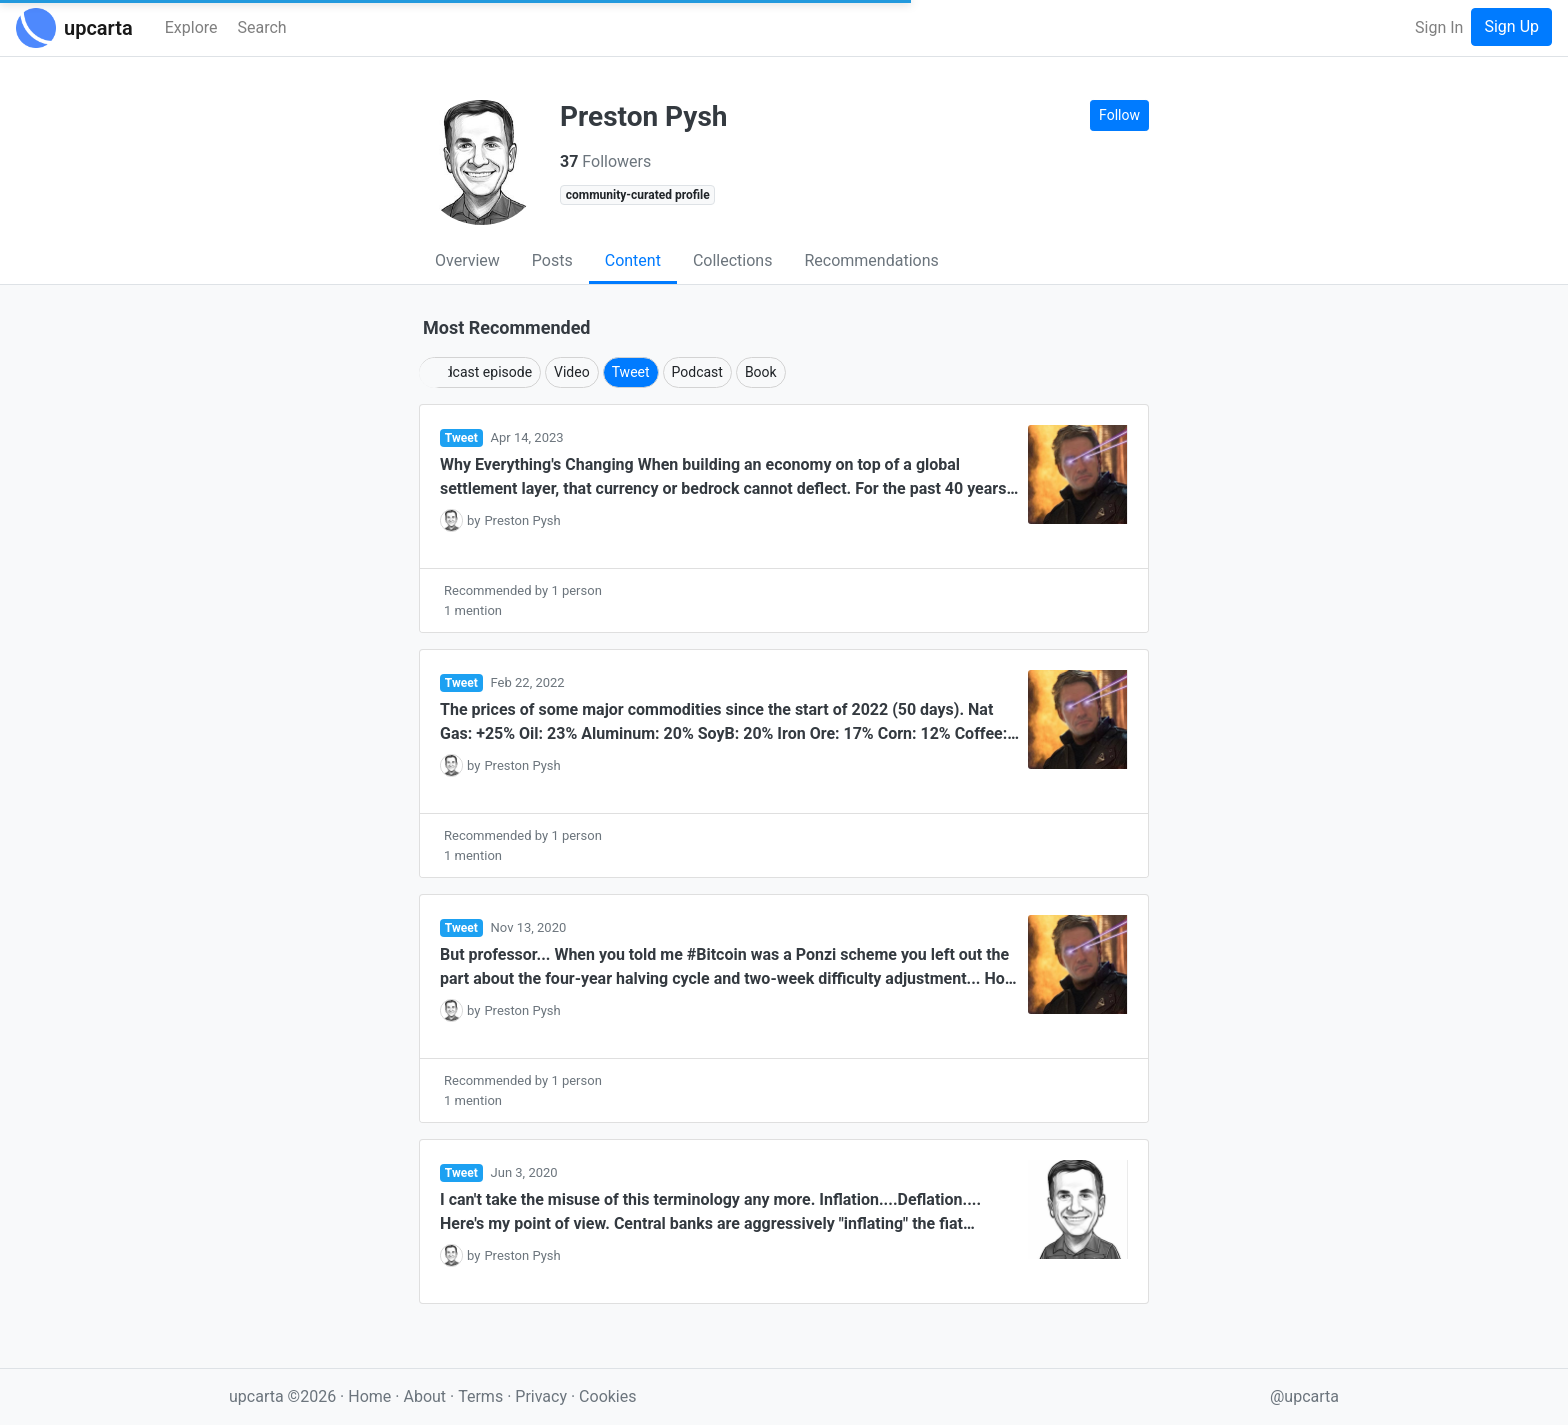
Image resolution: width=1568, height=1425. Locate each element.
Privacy (543, 1396)
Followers (605, 161)
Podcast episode (480, 372)
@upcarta (1304, 1396)
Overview (467, 260)
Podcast (697, 372)
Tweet (631, 372)
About (424, 1396)
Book (761, 372)
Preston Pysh (522, 520)
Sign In (1439, 27)
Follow (1119, 115)
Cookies (607, 1396)
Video (572, 372)
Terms (482, 1396)
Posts (552, 260)
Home (369, 1396)
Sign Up (1511, 26)
